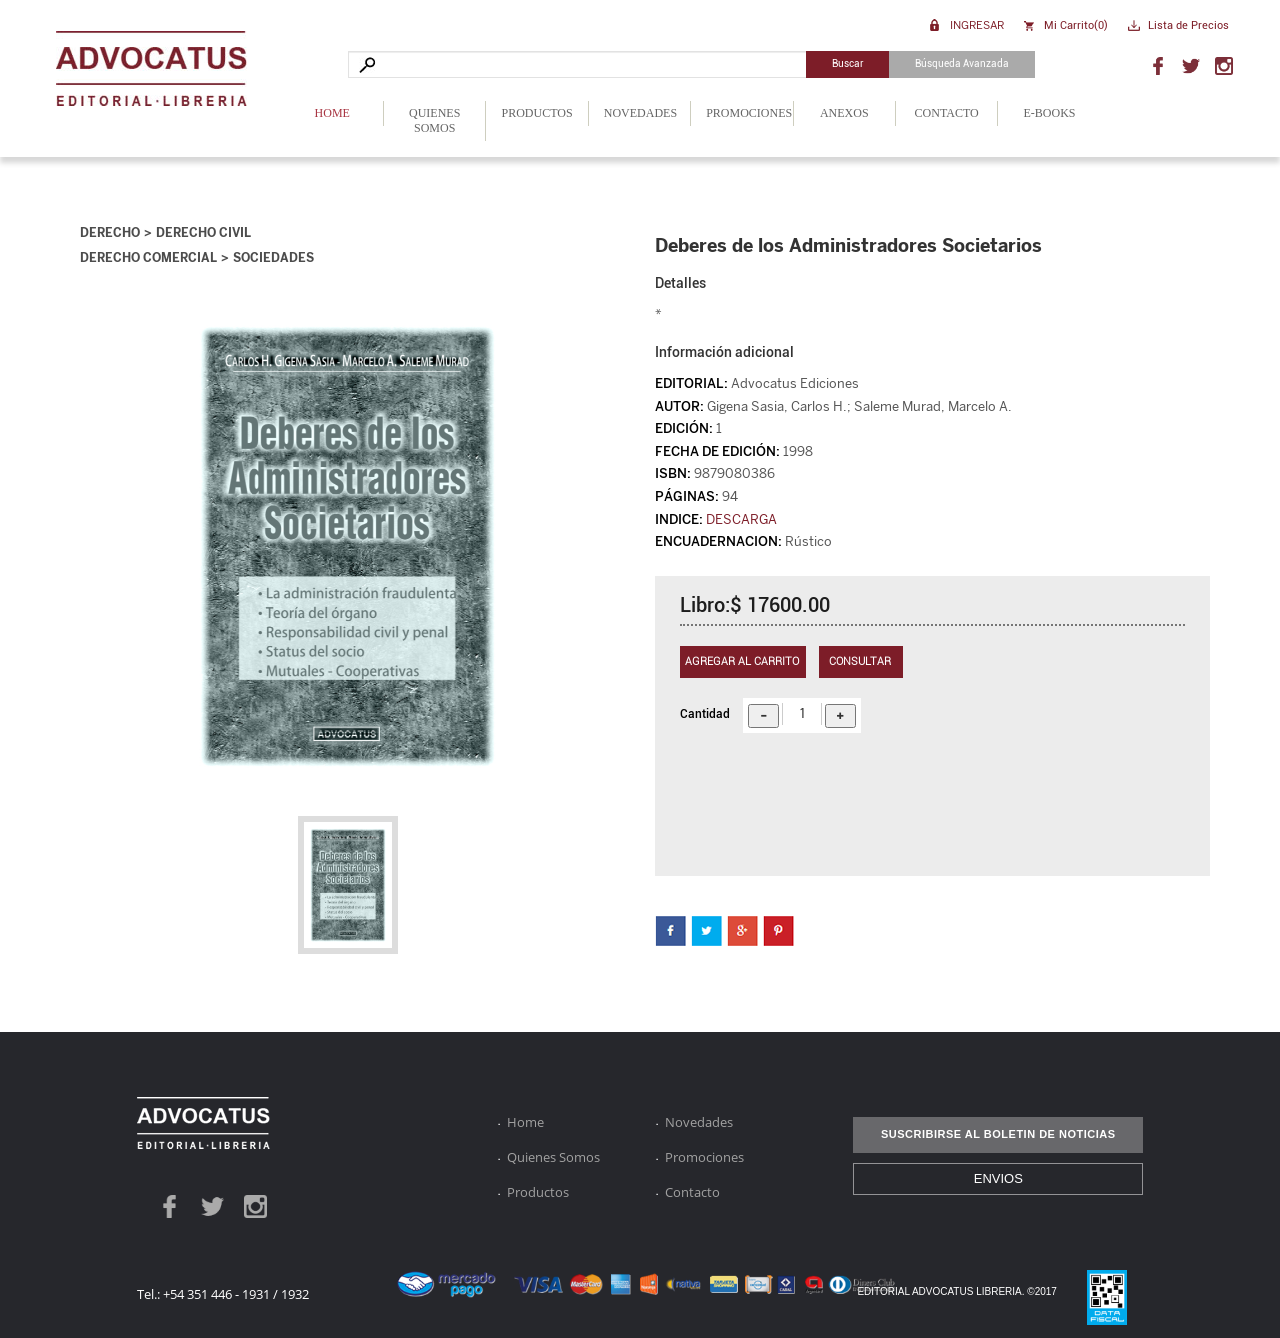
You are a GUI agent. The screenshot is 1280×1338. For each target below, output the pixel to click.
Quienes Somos (434, 120)
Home (332, 113)
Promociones (749, 113)
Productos (537, 113)
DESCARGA (741, 519)
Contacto (947, 113)
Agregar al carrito (742, 661)
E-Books (1050, 113)
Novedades (640, 113)
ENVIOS (998, 1178)
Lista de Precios (1188, 25)
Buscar (848, 63)
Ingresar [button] (977, 24)
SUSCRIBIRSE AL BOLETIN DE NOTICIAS (998, 1134)
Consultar (860, 661)
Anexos (844, 113)
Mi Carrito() (1076, 25)
